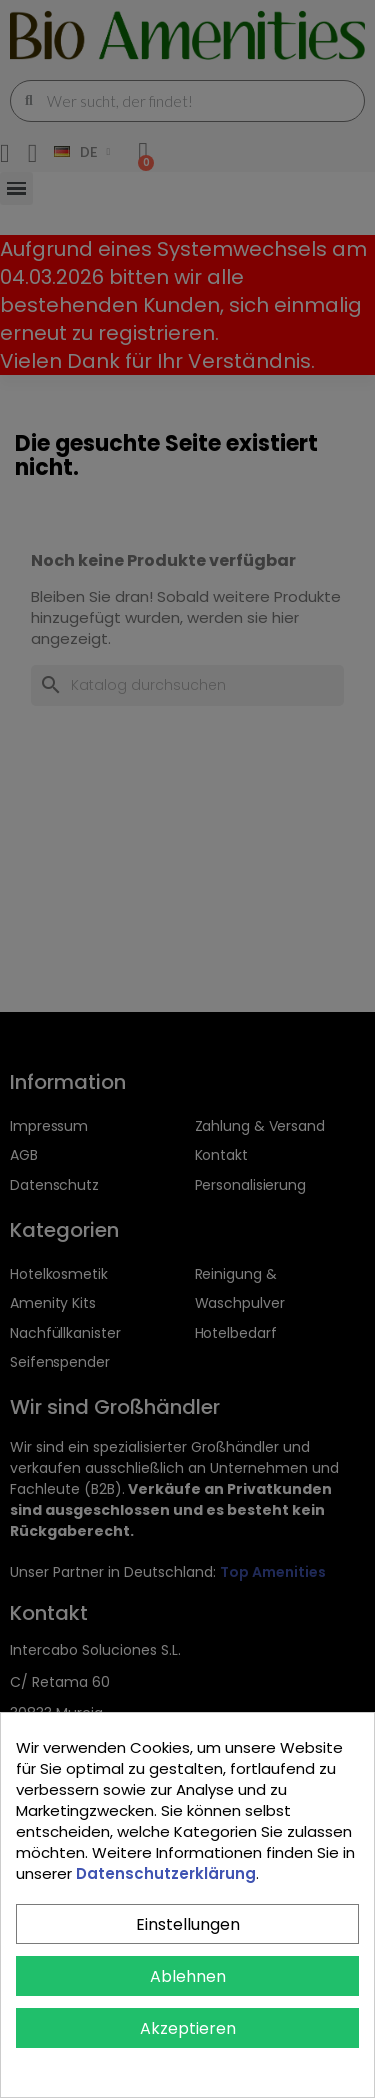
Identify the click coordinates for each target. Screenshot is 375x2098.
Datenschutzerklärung (166, 1873)
